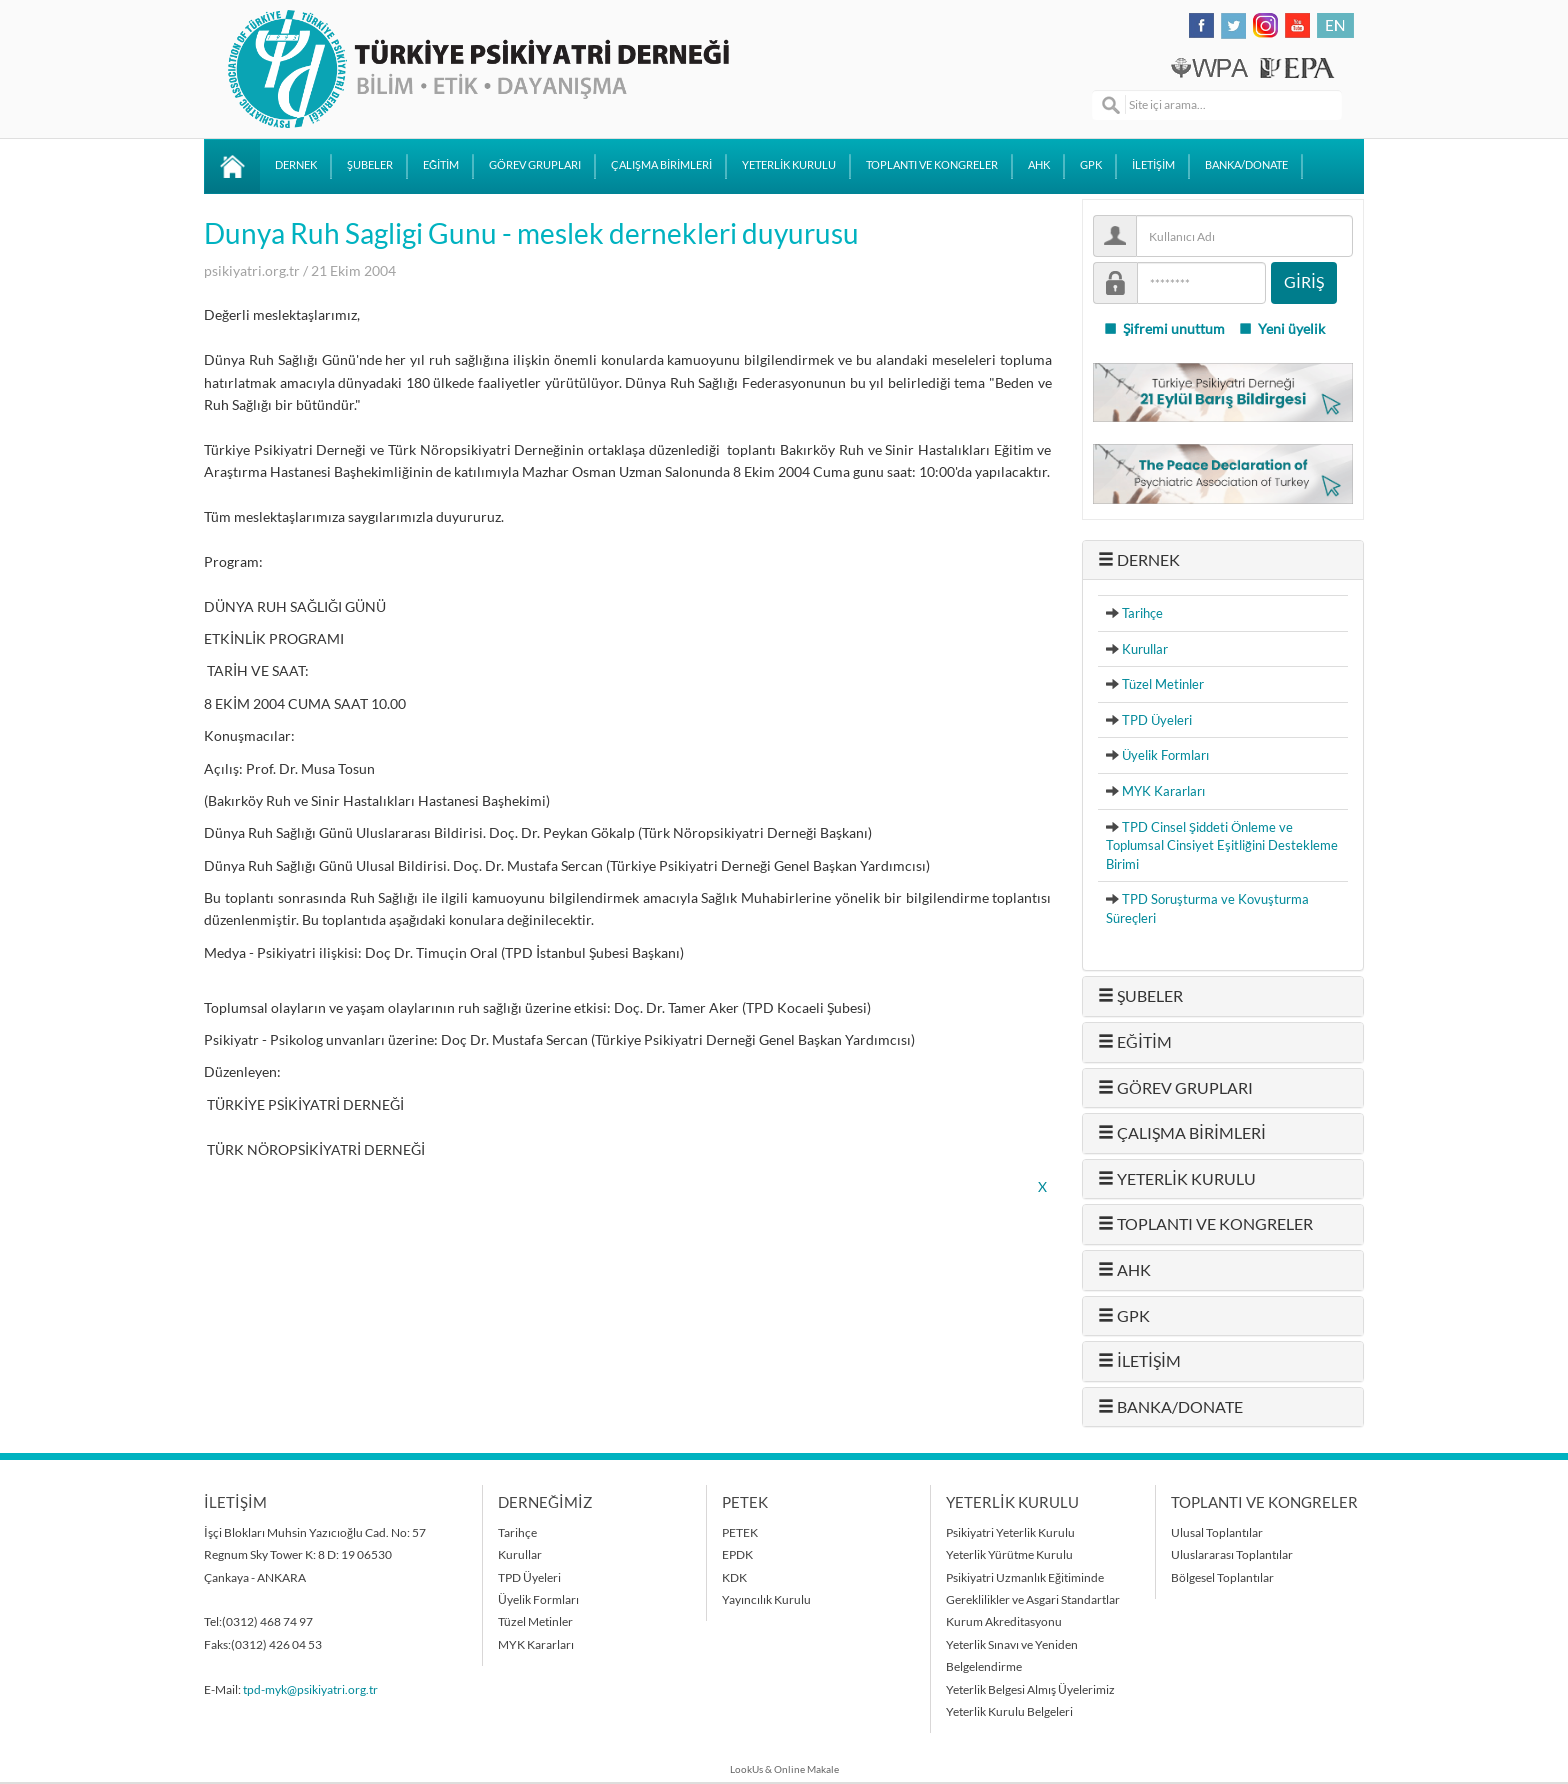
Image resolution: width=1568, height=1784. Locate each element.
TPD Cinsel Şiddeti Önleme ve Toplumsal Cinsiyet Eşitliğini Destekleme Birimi (1222, 845)
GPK (1091, 165)
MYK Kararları (1163, 791)
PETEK (740, 1532)
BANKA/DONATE (1246, 165)
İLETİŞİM (1153, 165)
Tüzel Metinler (1163, 684)
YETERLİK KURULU (789, 165)
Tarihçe (1142, 613)
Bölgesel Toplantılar (1222, 1577)
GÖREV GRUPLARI (535, 165)
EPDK (737, 1554)
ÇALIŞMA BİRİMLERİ (661, 165)
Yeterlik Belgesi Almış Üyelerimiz (1030, 1689)
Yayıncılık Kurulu (766, 1599)
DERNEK (296, 165)
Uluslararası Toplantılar (1232, 1554)
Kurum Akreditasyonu (1004, 1621)
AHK (1039, 165)
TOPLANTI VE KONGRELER (932, 165)
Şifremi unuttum (1164, 329)
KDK (734, 1577)
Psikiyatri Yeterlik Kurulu (1010, 1532)
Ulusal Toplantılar (1217, 1532)
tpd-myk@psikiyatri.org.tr (310, 1689)
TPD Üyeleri (1157, 720)
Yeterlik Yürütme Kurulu (1009, 1554)
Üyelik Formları (1165, 755)
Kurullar (1145, 649)
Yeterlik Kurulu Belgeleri (1009, 1711)
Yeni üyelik (1281, 329)
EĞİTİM (441, 165)
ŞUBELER (370, 165)
